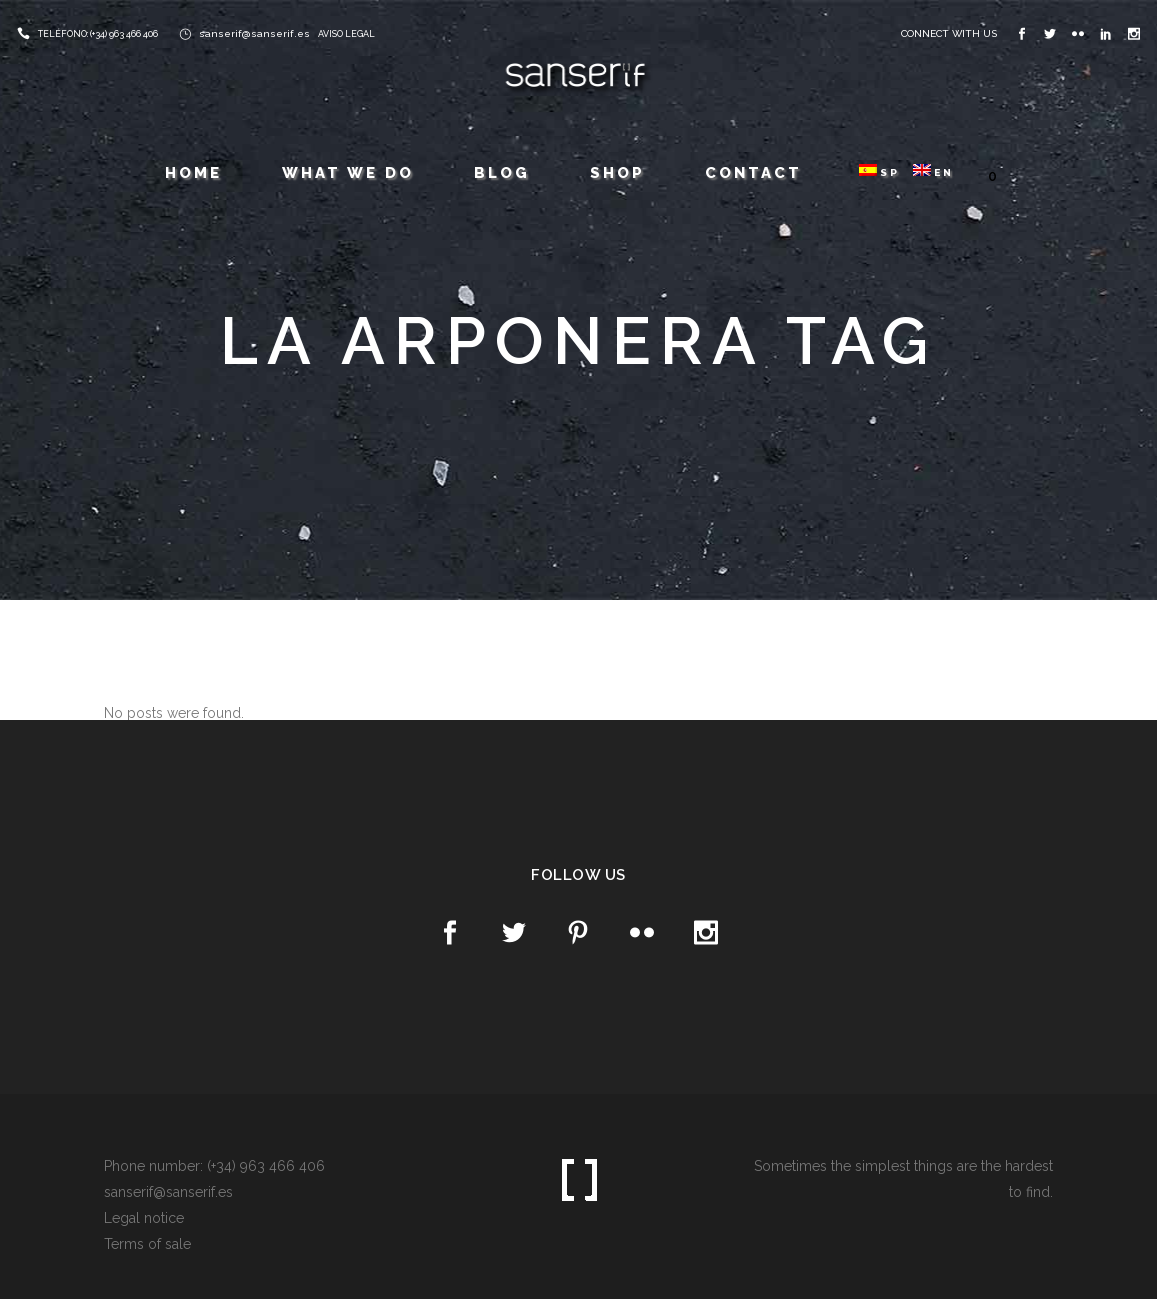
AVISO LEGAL (346, 34)
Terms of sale (147, 1244)
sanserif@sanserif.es (254, 33)
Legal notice (144, 1218)
